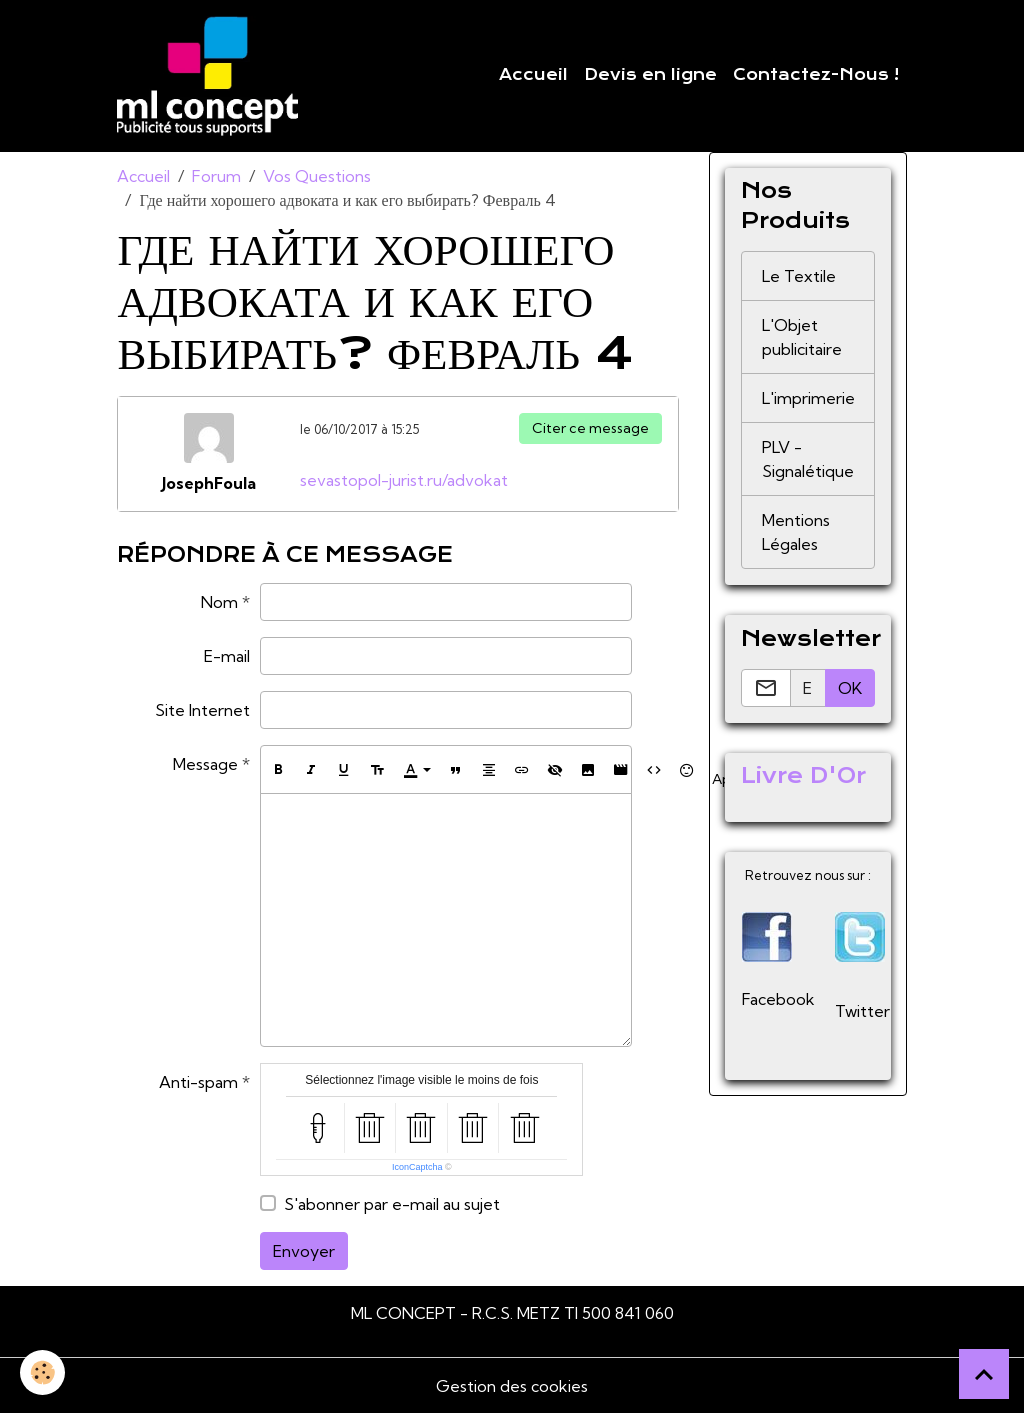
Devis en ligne (650, 75)
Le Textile (799, 276)
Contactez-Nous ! (816, 75)
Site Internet (202, 710)
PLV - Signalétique (808, 459)
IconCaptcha (417, 1167)
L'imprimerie (808, 398)
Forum (216, 176)
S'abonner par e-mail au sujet (392, 1204)
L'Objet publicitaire (802, 337)
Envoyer (304, 1251)
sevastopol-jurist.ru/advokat (404, 480)
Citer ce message (590, 428)
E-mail (227, 656)
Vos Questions (317, 176)
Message (205, 764)
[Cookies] (42, 1372)
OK (850, 688)
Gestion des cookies (512, 1386)
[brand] (211, 76)
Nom (219, 602)
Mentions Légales (796, 532)
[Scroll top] (984, 1374)
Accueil (533, 75)
